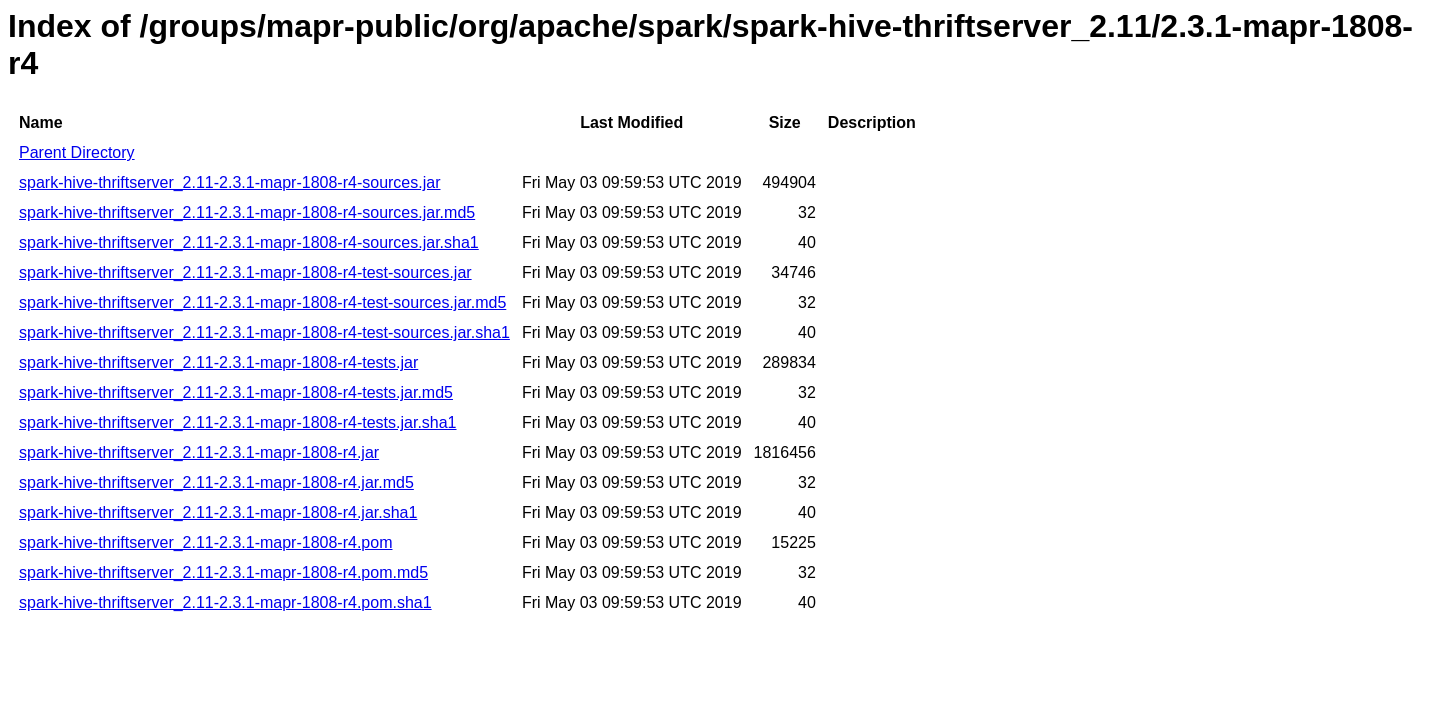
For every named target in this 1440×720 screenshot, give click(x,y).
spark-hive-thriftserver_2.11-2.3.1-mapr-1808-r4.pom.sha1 (225, 602)
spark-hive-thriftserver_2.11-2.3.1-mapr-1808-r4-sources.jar (230, 182)
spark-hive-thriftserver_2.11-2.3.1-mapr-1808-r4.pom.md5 (223, 572)
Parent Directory (77, 152)
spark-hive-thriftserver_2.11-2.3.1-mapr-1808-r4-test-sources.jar (245, 272)
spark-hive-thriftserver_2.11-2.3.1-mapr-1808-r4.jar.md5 (216, 482)
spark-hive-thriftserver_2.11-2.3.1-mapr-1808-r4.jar (199, 452)
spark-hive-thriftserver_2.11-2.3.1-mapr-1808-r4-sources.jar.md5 (247, 212)
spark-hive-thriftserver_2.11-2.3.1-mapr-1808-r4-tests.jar (218, 362)
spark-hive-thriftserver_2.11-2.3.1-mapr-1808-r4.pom (205, 542)
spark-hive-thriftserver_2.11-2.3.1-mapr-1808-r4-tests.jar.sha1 (238, 422)
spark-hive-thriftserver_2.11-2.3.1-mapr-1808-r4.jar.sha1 (218, 512)
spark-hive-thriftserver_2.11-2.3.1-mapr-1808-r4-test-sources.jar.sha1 (264, 332)
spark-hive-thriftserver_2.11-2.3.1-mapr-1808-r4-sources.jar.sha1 (249, 242)
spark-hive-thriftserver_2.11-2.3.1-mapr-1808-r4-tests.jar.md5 (236, 392)
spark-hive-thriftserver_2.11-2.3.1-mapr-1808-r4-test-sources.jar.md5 (262, 302)
